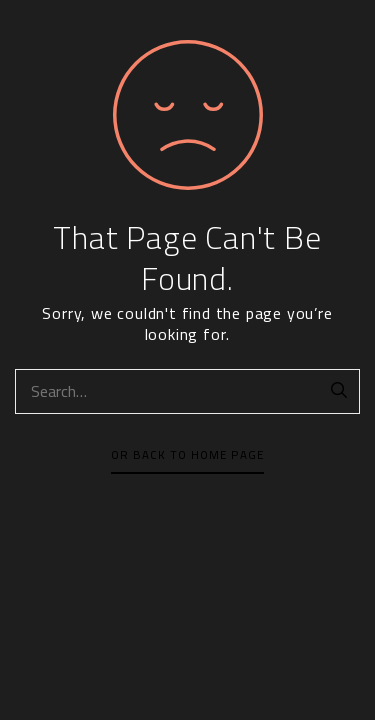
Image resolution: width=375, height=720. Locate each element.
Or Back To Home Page (187, 455)
